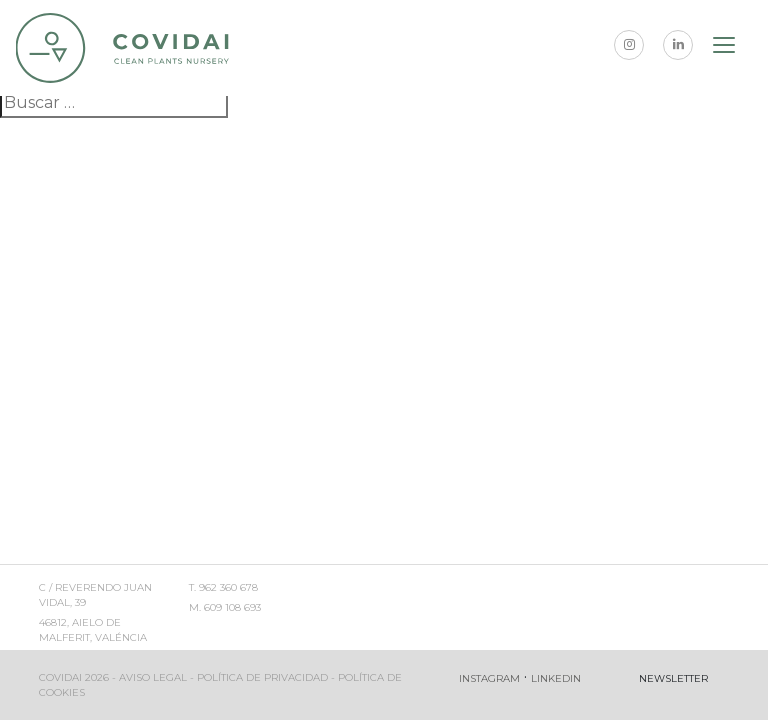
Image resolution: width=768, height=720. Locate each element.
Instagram (489, 678)
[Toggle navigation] (725, 48)
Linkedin (556, 678)
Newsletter (673, 678)
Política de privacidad (262, 677)
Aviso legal (153, 677)
